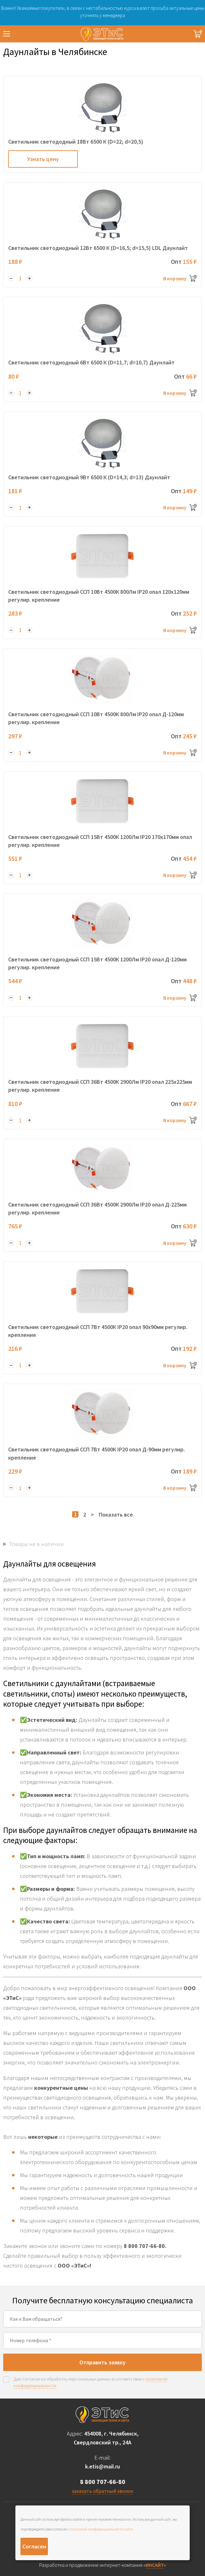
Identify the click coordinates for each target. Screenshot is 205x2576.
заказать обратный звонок (102, 2491)
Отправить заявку (102, 2362)
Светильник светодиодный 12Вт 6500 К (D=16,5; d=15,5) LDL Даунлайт (98, 247)
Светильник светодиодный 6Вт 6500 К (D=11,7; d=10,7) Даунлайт (91, 362)
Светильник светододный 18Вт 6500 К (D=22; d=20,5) (75, 141)
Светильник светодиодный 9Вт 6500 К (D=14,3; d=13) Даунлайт (89, 477)
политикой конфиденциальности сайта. (101, 2529)
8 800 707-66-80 (102, 2482)
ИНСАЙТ (155, 2565)
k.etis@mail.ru (102, 2466)
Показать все (116, 1514)
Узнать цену (43, 159)
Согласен (34, 2546)
